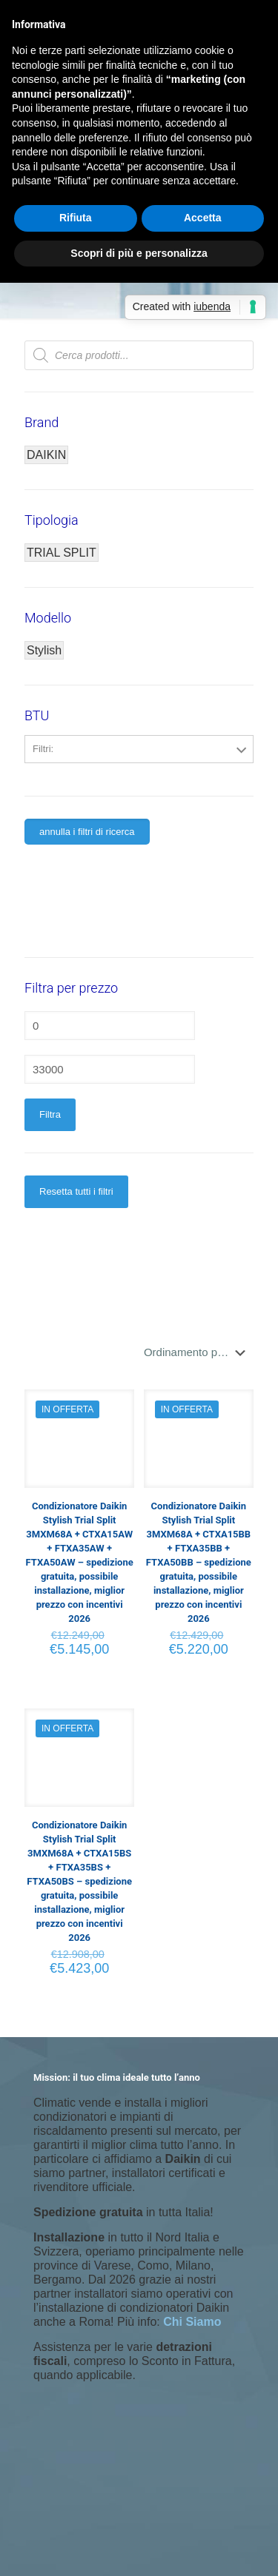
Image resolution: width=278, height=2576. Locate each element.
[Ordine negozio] (197, 1352)
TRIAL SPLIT (61, 552)
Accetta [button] (203, 218)
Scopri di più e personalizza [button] (138, 253)
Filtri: (43, 748)
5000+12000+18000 (139, 782)
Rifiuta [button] (75, 218)
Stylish (44, 650)
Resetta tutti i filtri (76, 1191)
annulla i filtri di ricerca (87, 831)
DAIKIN (46, 455)
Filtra (50, 1114)
